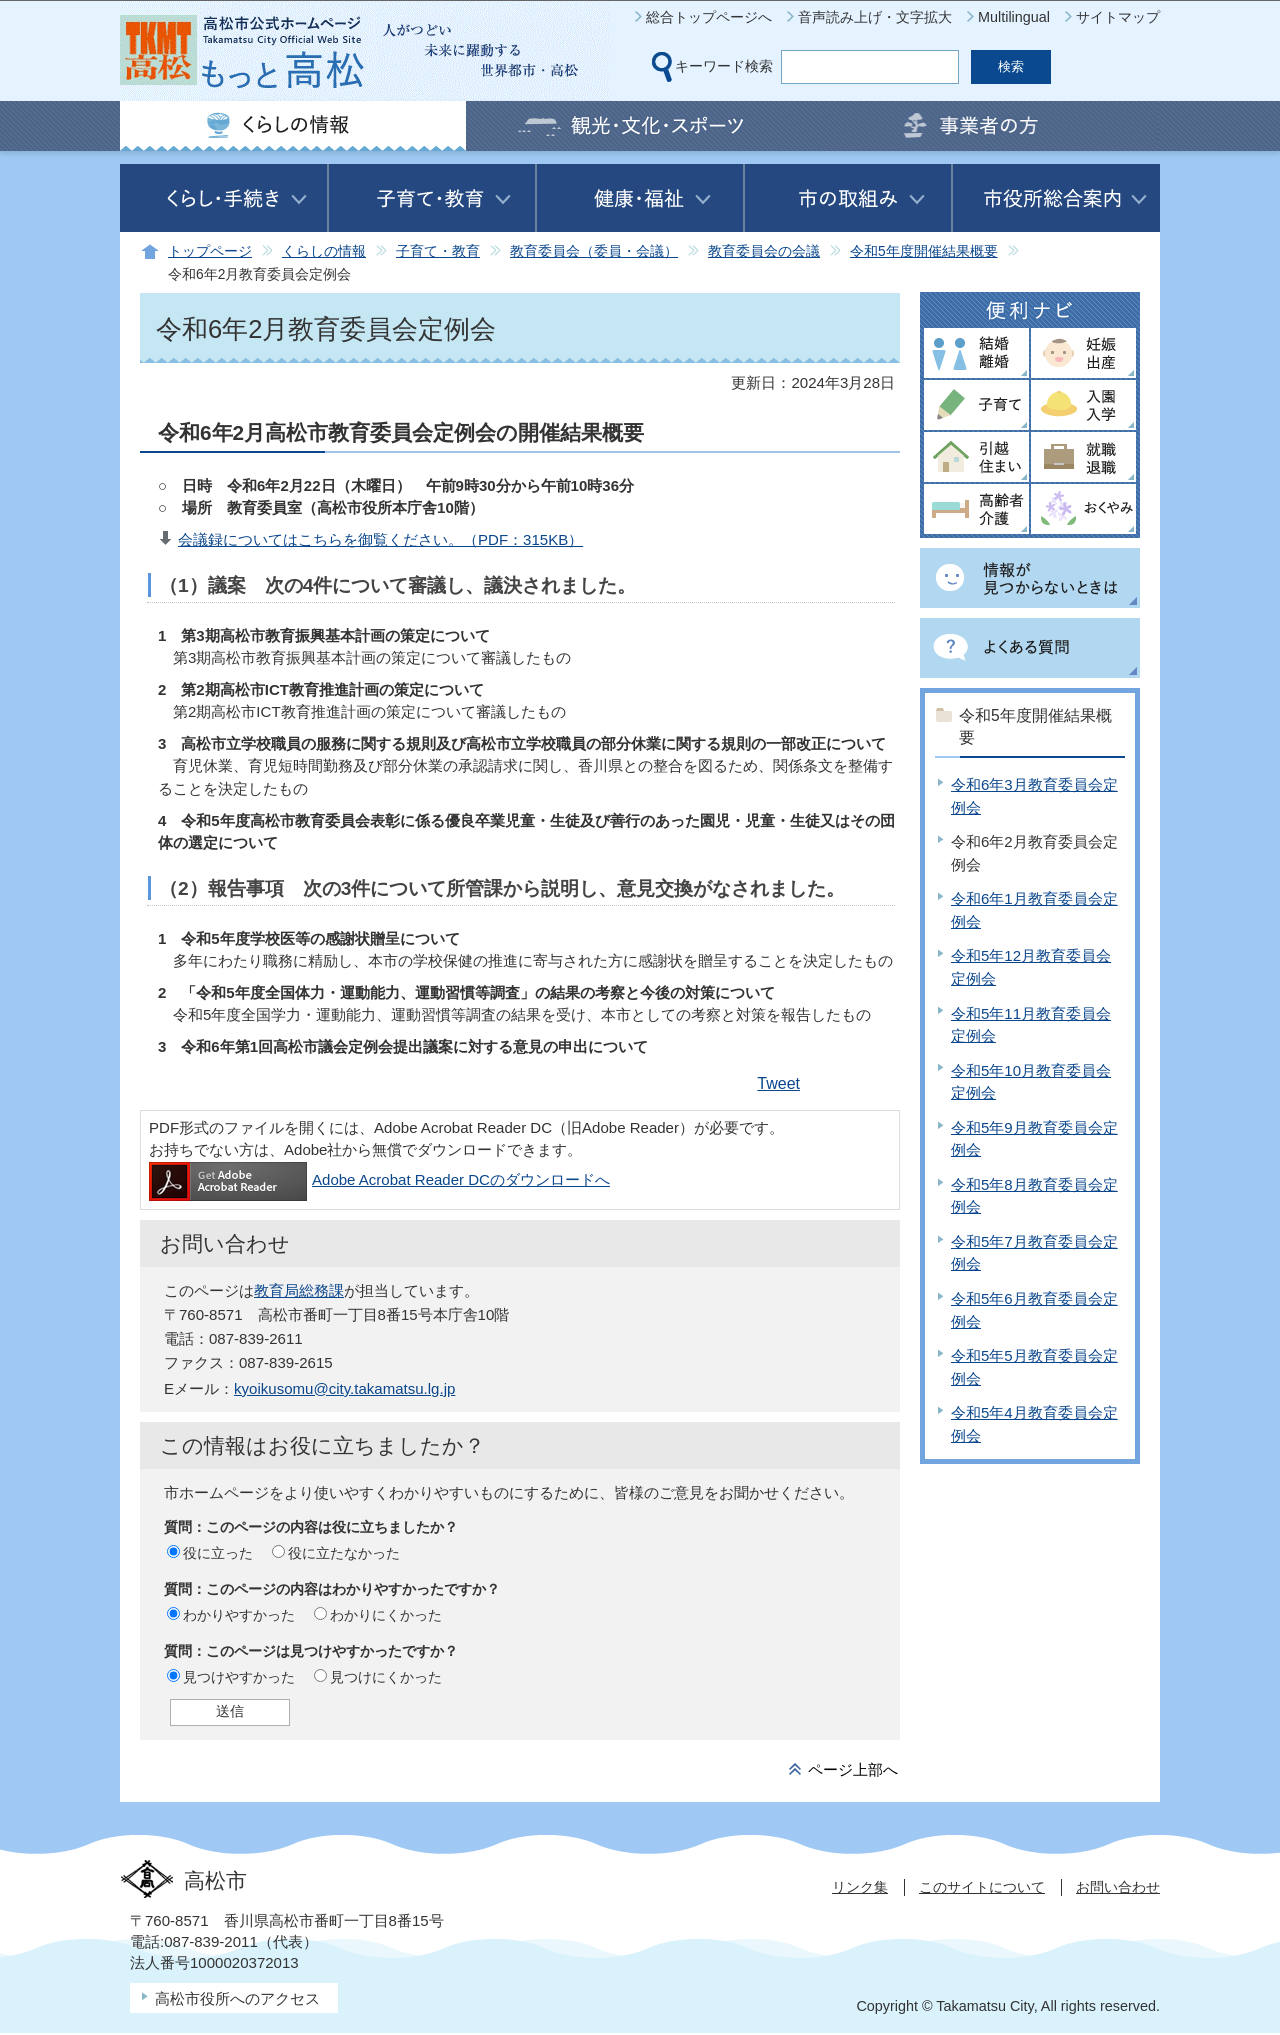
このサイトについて (982, 1887)
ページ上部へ (853, 1769)
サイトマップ (1118, 17)
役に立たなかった (344, 1553)
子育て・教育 (438, 251)
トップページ (210, 251)
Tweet (778, 1083)
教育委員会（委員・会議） (594, 251)
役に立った (218, 1553)
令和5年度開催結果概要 (924, 251)
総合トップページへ (709, 17)
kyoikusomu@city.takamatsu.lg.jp (344, 1388)
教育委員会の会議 (764, 251)
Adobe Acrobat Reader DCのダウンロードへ (379, 1179)
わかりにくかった (386, 1615)
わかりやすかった (239, 1615)
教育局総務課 (299, 1290)
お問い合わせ (1118, 1887)
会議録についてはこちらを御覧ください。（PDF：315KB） (380, 539)
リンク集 (860, 1887)
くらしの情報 (324, 251)
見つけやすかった (239, 1677)
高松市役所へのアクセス (237, 1998)
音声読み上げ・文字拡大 (875, 17)
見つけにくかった (386, 1677)
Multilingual (1014, 17)
